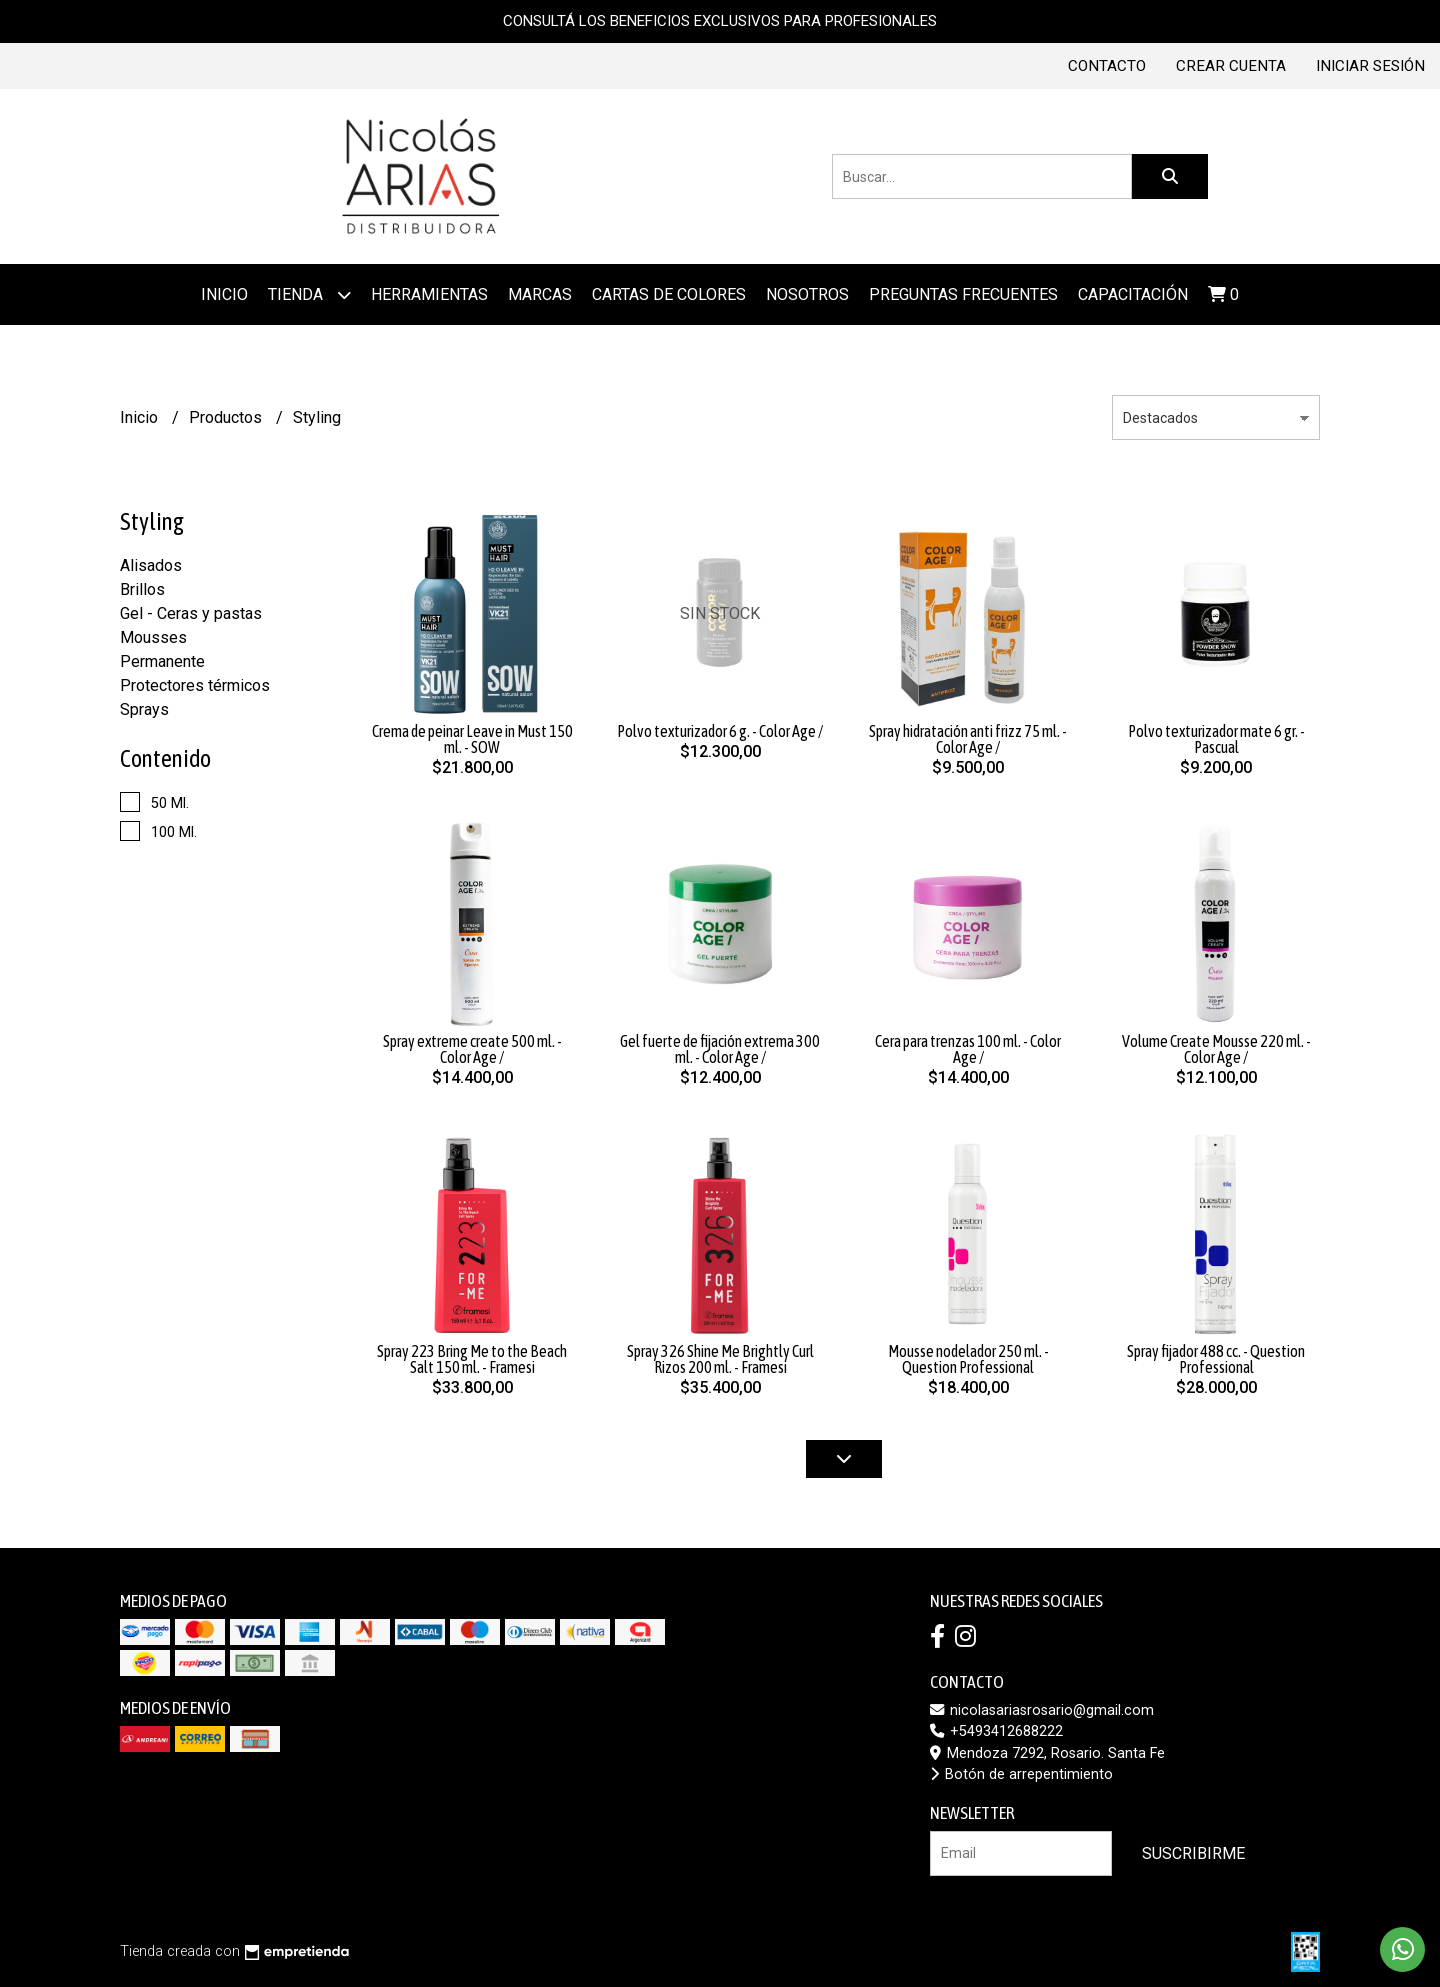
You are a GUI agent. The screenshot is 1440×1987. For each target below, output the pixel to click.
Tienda (309, 294)
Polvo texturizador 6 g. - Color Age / (720, 731)
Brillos (142, 589)
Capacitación (1133, 294)
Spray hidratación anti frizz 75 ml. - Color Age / (968, 739)
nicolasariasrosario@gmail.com (1042, 1710)
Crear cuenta (1231, 66)
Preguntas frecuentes (963, 294)
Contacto (1107, 66)
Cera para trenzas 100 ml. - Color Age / (968, 1049)
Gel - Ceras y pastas (191, 613)
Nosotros (807, 294)
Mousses (153, 637)
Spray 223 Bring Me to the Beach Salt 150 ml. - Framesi (472, 1359)
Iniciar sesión (1370, 66)
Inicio (224, 294)
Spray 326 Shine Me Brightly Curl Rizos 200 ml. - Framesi (720, 1359)
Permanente (162, 661)
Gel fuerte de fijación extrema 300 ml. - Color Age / (720, 1049)
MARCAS (540, 294)
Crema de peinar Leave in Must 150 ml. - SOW (472, 739)
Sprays (144, 709)
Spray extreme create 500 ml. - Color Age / (472, 1049)
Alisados (151, 565)
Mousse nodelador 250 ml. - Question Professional (968, 1359)
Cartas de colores (669, 294)
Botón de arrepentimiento (1021, 1774)
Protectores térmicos (195, 685)
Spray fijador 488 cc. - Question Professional (1216, 1359)
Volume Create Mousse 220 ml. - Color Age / (1216, 1049)
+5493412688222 (996, 1731)
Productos (227, 417)
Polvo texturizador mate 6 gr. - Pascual (1216, 739)
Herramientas (429, 294)
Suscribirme (1193, 1853)
